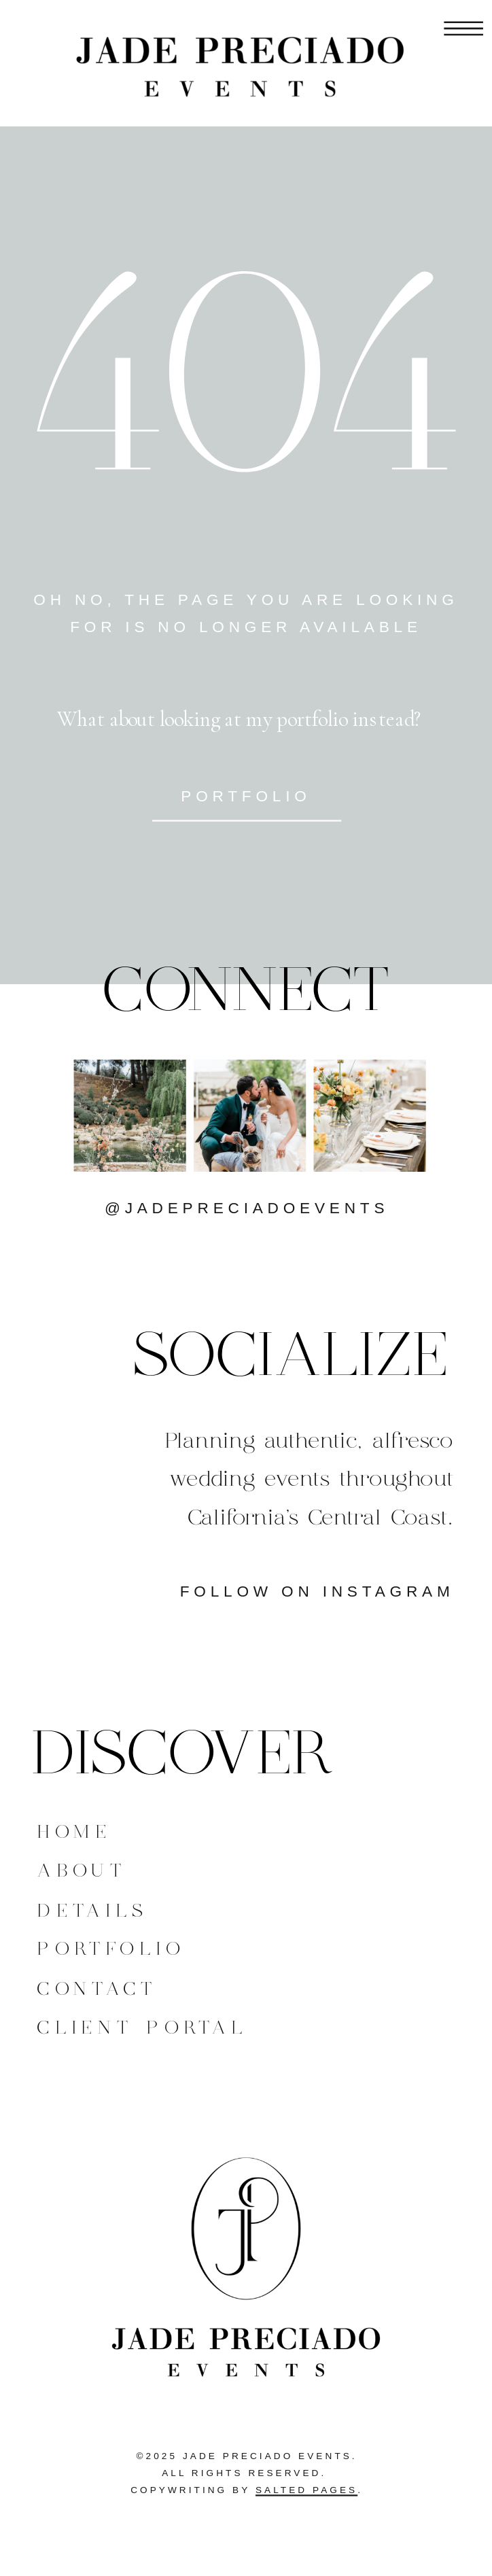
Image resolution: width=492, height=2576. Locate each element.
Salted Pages (306, 2489)
